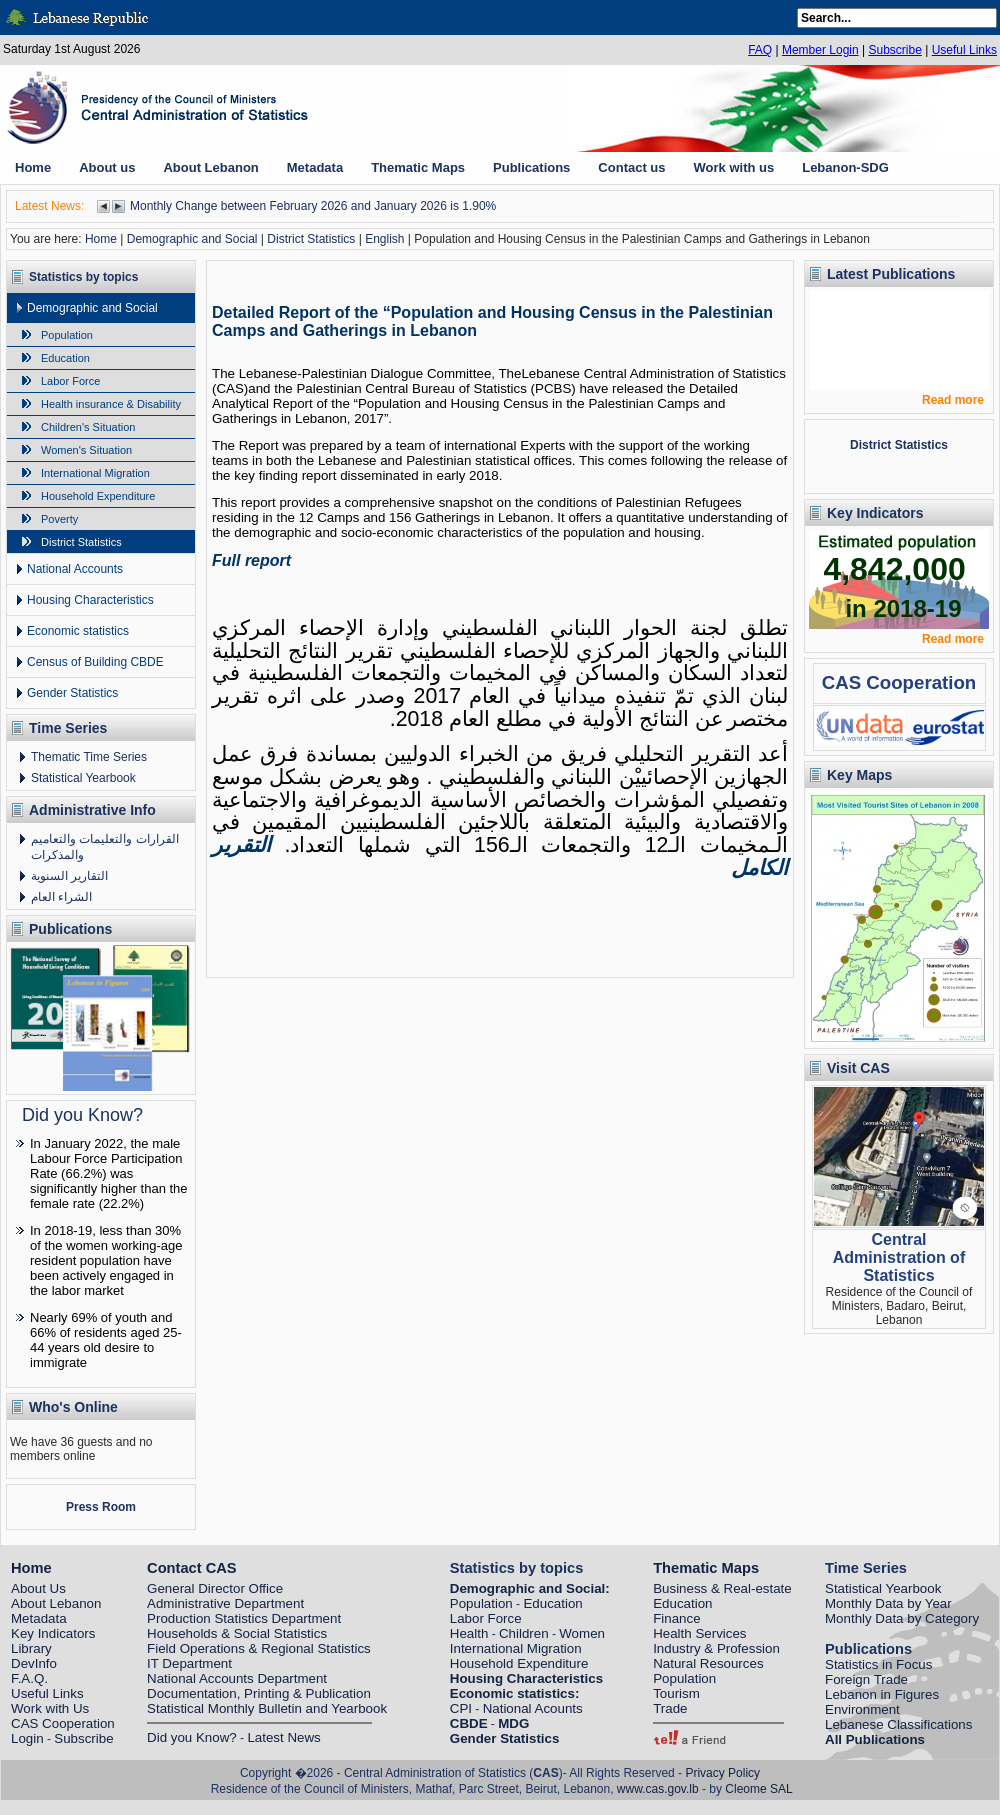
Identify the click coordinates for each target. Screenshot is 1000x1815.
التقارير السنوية (69, 876)
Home (101, 239)
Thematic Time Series (89, 757)
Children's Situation (88, 427)
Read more (953, 400)
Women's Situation (86, 450)
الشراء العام (61, 897)
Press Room (101, 1507)
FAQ (760, 50)
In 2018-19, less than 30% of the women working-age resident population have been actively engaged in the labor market (106, 1260)
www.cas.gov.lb (658, 1789)
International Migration (95, 473)
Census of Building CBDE (95, 662)
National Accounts (75, 569)
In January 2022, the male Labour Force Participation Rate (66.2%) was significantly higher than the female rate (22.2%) (109, 1173)
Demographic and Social (192, 239)
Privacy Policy (722, 1773)
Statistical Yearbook (83, 778)
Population (67, 335)
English (384, 239)
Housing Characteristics (90, 600)
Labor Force (70, 381)
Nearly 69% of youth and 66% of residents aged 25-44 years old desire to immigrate (106, 1340)
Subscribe (894, 50)
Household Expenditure (98, 496)
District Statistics (311, 239)
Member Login (820, 50)
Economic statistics (78, 631)
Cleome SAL (758, 1789)
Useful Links (964, 50)
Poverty (59, 519)
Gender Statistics (72, 693)
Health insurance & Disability (111, 404)
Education (65, 358)
